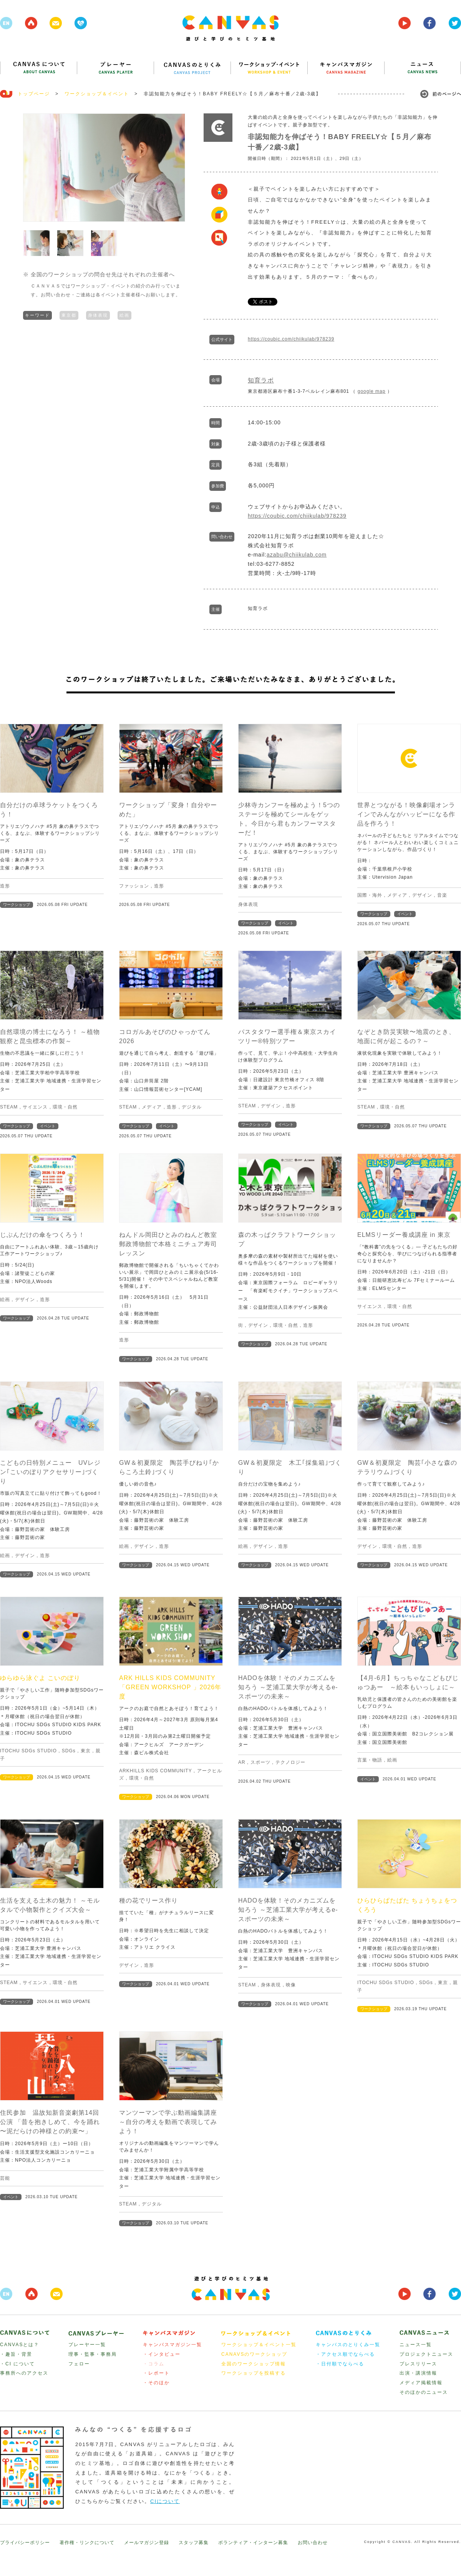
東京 (86, 1750)
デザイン (422, 895)
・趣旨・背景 (16, 2354)
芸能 (5, 2178)
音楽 (442, 895)
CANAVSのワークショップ (254, 2354)
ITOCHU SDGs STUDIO (28, 1750)
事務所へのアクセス (24, 2373)
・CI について (17, 2364)
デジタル (192, 1107)
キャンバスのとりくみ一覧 (348, 2344)
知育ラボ (261, 380)
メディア (397, 895)
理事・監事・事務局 (92, 2354)
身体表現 (98, 314)
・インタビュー (162, 2354)
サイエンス (35, 1107)
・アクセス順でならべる (345, 2354)
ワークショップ (16, 904)
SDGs (69, 1750)
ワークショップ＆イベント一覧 (259, 2344)
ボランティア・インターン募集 (253, 2542)
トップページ (34, 93)
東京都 (68, 314)
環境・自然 (65, 1107)
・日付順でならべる (340, 2364)
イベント (286, 923)
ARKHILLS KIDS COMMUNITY (155, 1770)
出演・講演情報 (418, 2373)
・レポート (156, 2373)
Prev (33, 167)
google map (372, 391)
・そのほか (156, 2382)
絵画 (124, 314)
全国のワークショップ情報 (253, 2364)
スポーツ (260, 1762)
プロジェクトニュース (426, 2354)
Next (175, 167)
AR (241, 1762)
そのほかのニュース (424, 2392)
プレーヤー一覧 (87, 2344)
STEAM (9, 1107)
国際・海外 (369, 895)
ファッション (134, 886)
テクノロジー (290, 1762)
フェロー (79, 2364)
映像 (291, 1985)
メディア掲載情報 (421, 2382)
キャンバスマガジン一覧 (172, 2344)
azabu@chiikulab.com (297, 555)
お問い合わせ (313, 2542)
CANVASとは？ (19, 2344)
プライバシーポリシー (25, 2542)
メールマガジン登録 (146, 2542)
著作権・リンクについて (87, 2542)
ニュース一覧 (416, 2344)
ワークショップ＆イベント (97, 93)
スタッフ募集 (194, 2542)
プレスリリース (418, 2364)
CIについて (165, 2501)
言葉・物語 (369, 1760)
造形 (5, 886)
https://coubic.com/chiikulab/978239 (291, 339)
